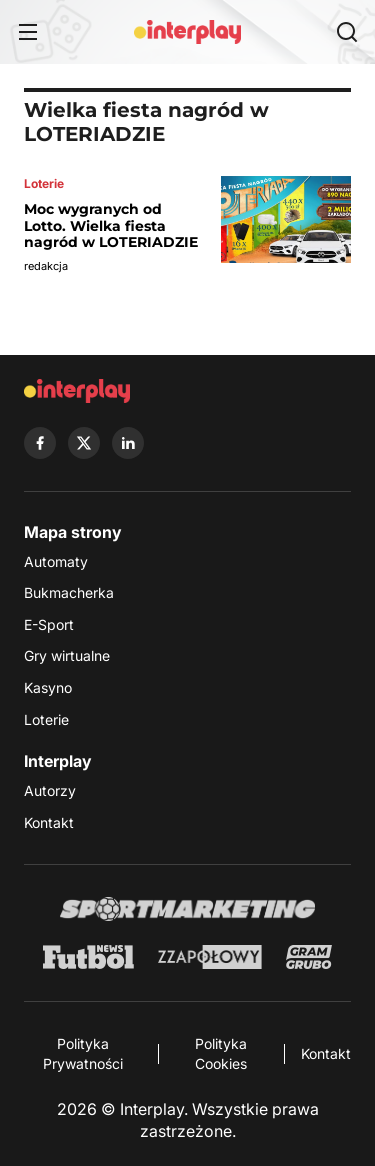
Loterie (46, 719)
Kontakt (49, 822)
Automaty (56, 561)
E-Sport (49, 624)
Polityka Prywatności (83, 1053)
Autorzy (50, 790)
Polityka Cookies (221, 1053)
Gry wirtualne (67, 655)
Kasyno (48, 687)
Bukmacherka (69, 592)
